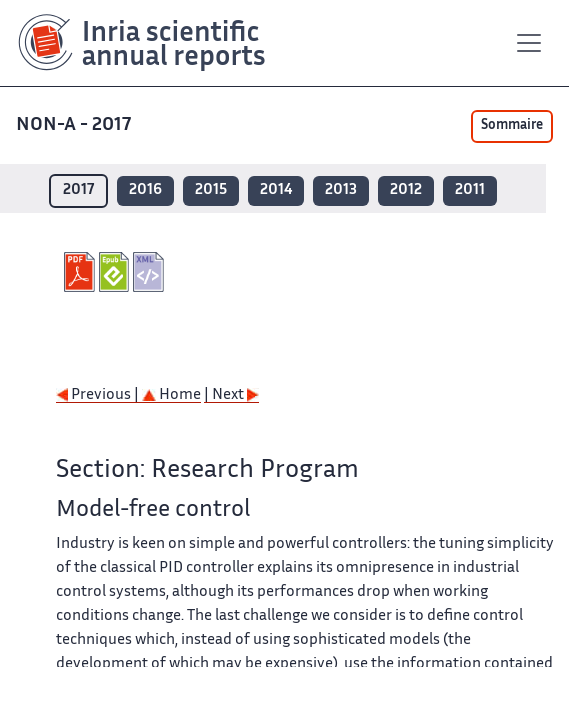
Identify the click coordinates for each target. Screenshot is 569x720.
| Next (231, 395)
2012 (406, 190)
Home (171, 395)
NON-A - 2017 (75, 125)
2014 (276, 190)
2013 (341, 190)
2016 (145, 190)
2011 (470, 190)
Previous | (99, 395)
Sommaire (512, 126)
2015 (211, 190)
